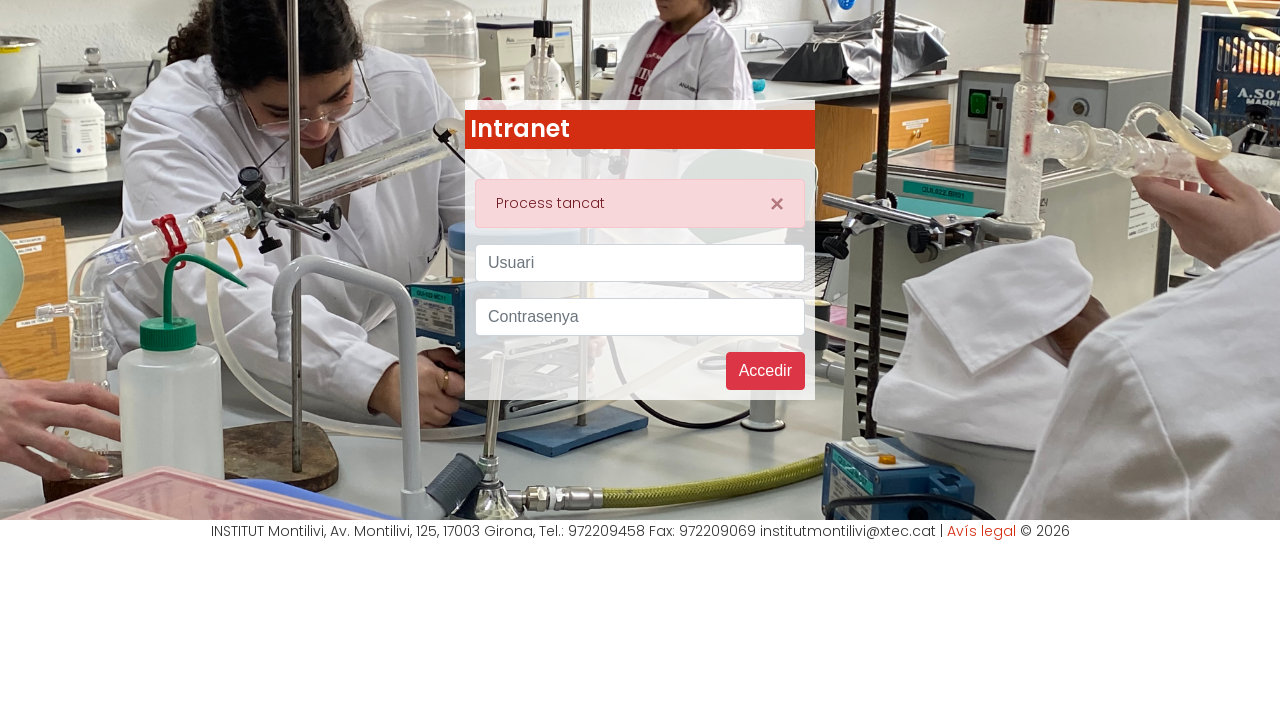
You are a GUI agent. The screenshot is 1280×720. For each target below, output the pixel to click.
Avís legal (981, 531)
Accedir (765, 370)
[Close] (777, 204)
